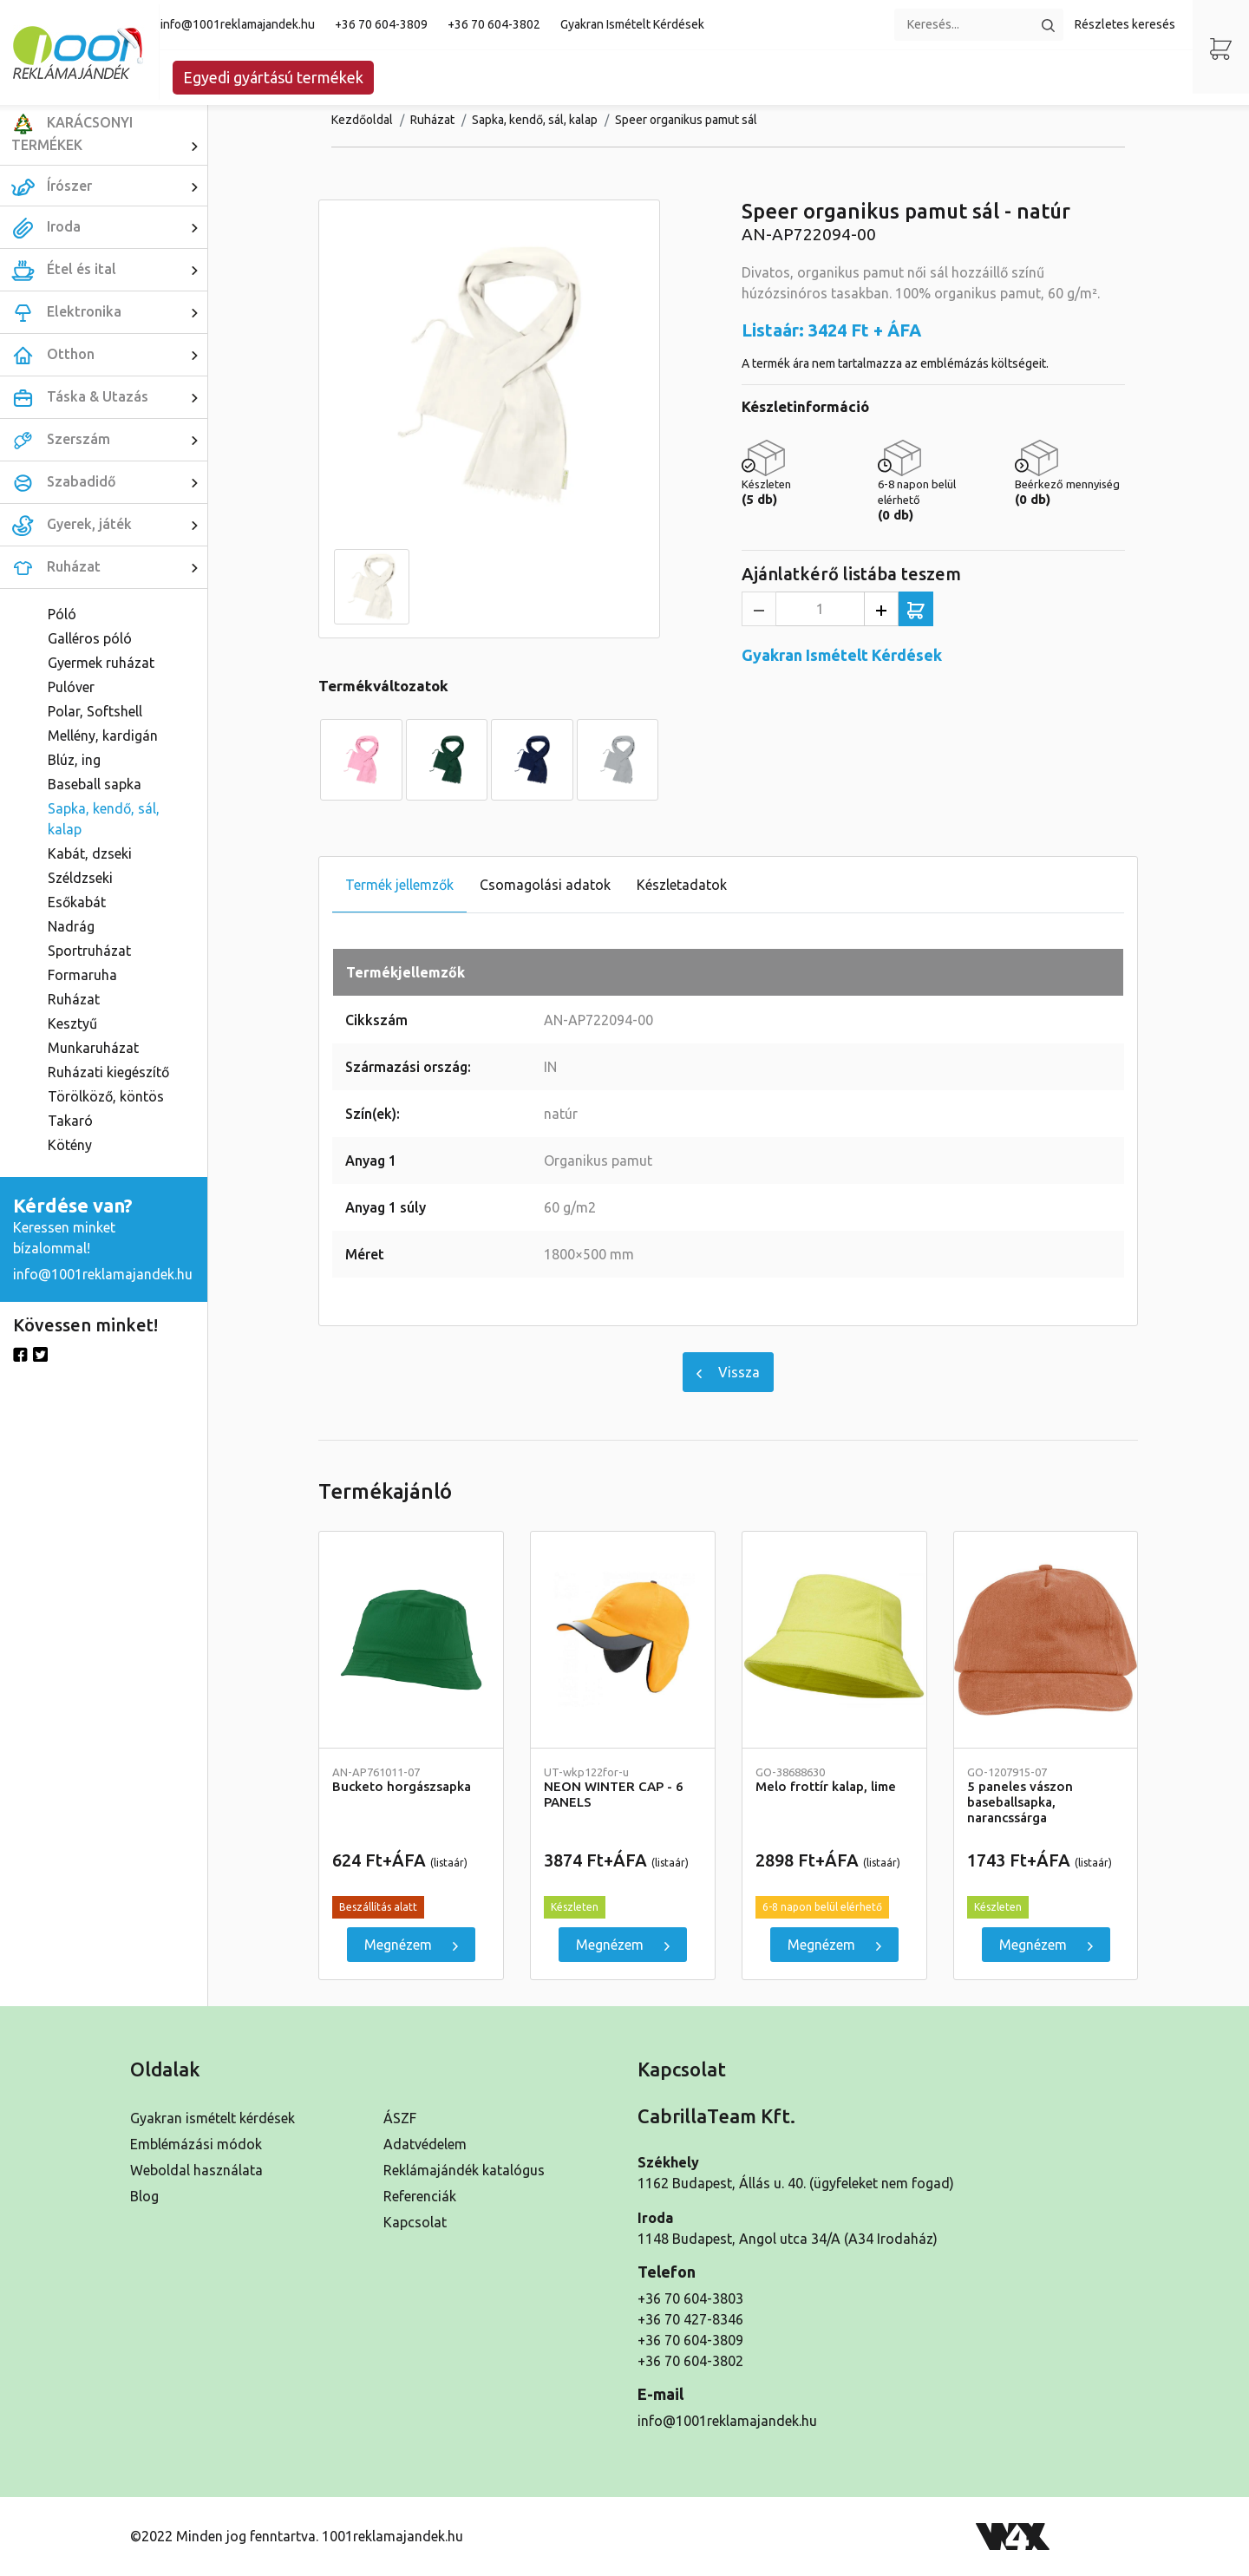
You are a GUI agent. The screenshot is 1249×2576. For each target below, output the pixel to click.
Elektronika (108, 312)
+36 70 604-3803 (690, 2298)
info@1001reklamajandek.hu (237, 24)
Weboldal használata (196, 2170)
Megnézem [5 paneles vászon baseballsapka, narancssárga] (1046, 1944)
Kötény (70, 1145)
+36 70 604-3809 (381, 24)
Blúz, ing (74, 760)
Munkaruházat (93, 1048)
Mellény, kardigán (103, 735)
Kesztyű (72, 1023)
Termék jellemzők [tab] (399, 884)
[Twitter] (40, 1353)
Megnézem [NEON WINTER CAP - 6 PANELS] (623, 1944)
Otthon (108, 354)
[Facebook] (20, 1353)
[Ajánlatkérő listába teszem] (916, 609)
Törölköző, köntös (106, 1096)
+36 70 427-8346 (690, 2319)
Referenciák (419, 2196)
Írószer (108, 186)
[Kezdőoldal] (80, 52)
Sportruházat (89, 950)
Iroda (108, 227)
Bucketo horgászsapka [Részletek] (411, 1780)
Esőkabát (77, 902)
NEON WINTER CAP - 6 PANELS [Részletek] (623, 1788)
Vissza (728, 1372)
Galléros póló (90, 638)
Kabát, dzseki (90, 853)
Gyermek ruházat (101, 662)
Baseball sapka (94, 784)
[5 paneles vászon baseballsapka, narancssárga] (1046, 1640)
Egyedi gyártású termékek (273, 77)
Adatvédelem (425, 2144)
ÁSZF (399, 2118)
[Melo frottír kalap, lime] (834, 1640)
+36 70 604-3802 (494, 24)
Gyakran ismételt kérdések (212, 2118)
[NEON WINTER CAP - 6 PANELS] (623, 1640)
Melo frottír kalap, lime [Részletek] (834, 1780)
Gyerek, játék (108, 524)
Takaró (70, 1120)
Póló (62, 614)
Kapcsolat (415, 2222)
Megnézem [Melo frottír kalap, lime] (834, 1944)
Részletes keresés (1125, 24)
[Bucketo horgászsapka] (411, 1640)
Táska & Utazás (108, 397)
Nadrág (71, 926)
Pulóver (71, 687)
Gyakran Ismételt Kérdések (632, 24)
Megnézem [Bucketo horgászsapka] (411, 1944)
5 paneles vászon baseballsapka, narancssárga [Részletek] (1046, 1796)
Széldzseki (80, 878)
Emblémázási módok (196, 2144)
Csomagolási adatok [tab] (545, 884)
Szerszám (108, 439)
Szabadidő (108, 482)
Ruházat (108, 567)
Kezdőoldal (362, 120)
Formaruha (82, 975)
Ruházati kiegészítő (108, 1072)
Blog (144, 2196)
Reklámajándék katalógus (464, 2170)
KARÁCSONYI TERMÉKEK (108, 134)
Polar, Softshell (95, 711)
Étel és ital (108, 269)
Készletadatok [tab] (682, 884)
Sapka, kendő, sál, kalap (104, 819)
